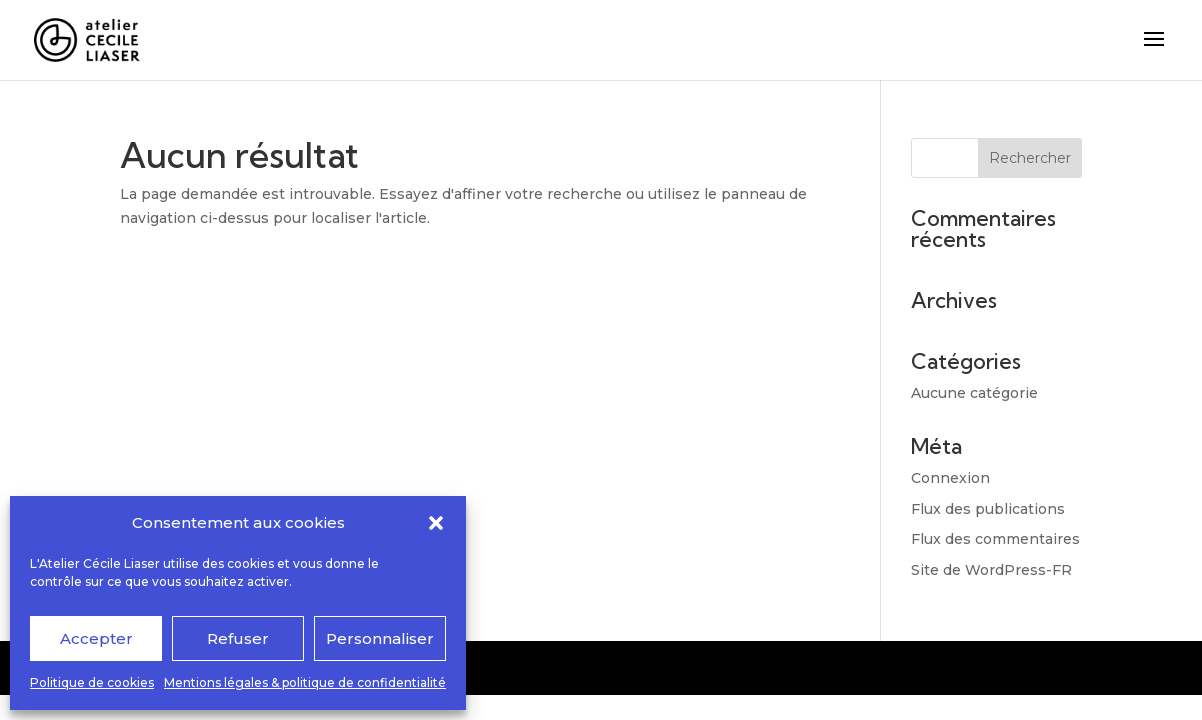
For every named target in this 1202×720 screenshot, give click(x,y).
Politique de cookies (92, 682)
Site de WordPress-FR (991, 570)
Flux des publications (988, 509)
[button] (436, 523)
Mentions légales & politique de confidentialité (305, 682)
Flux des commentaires (995, 539)
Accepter (96, 638)
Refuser (238, 638)
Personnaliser (380, 638)
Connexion (950, 478)
